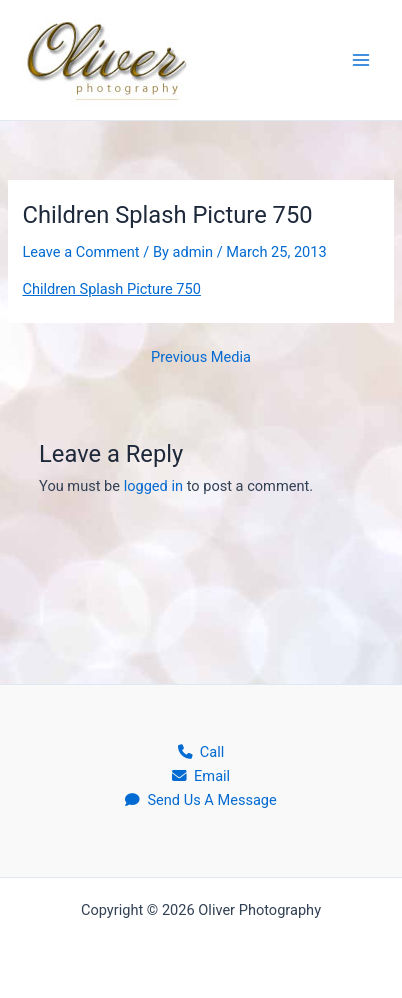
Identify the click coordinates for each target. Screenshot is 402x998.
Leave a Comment (80, 252)
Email (201, 776)
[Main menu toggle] (361, 60)
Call (201, 752)
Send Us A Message (201, 800)
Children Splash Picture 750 (111, 289)
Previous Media (201, 357)
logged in (153, 486)
